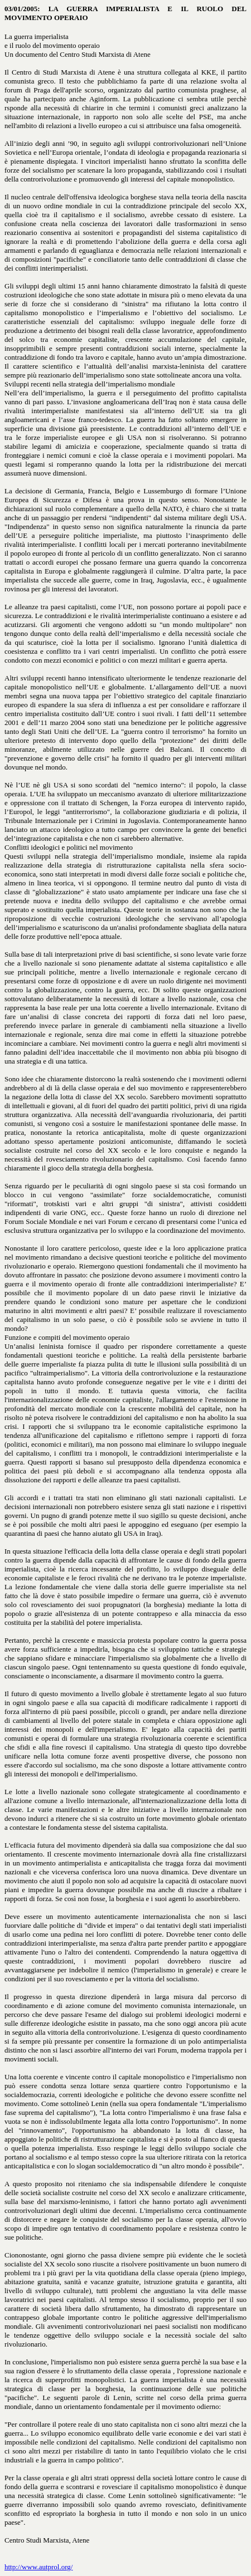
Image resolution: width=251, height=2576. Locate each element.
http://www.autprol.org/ (38, 2567)
